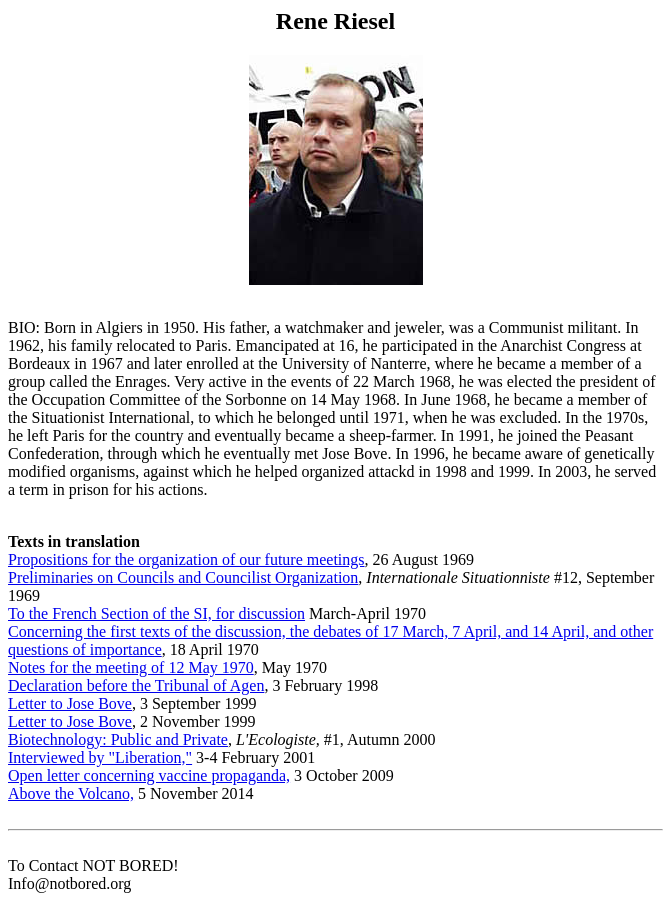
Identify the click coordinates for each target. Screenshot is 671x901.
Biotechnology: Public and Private (118, 739)
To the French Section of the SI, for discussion (156, 613)
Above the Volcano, (71, 793)
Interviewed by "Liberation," (100, 757)
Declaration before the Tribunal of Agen (136, 685)
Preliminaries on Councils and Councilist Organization (183, 577)
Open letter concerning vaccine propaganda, (149, 775)
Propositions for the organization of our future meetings (186, 559)
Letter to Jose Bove (70, 703)
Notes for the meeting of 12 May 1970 (131, 667)
